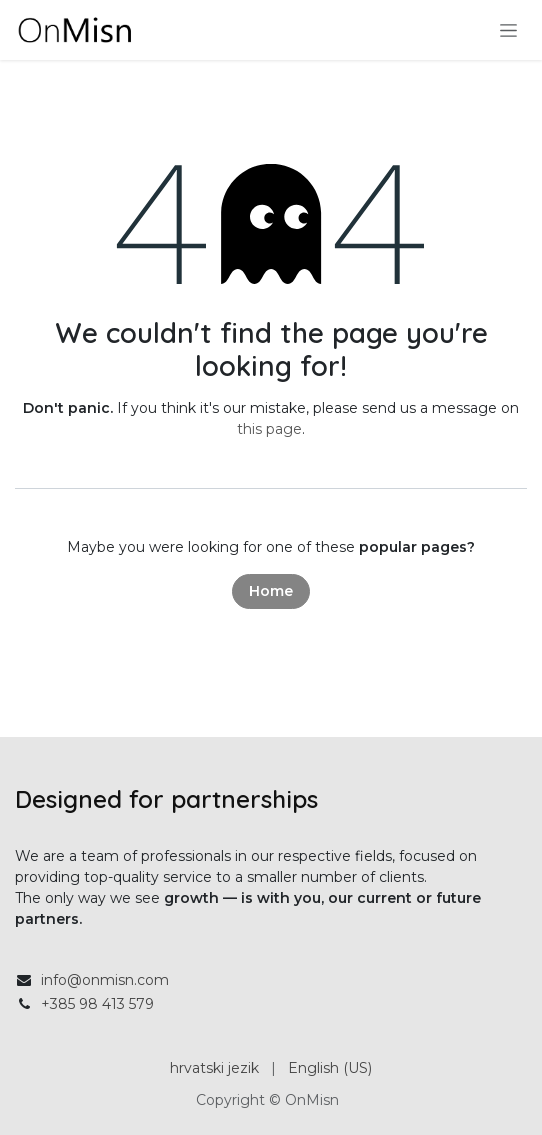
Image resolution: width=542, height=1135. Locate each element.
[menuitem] (214, 1068)
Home (271, 591)
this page (269, 429)
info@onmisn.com (105, 980)
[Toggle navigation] (508, 30)
